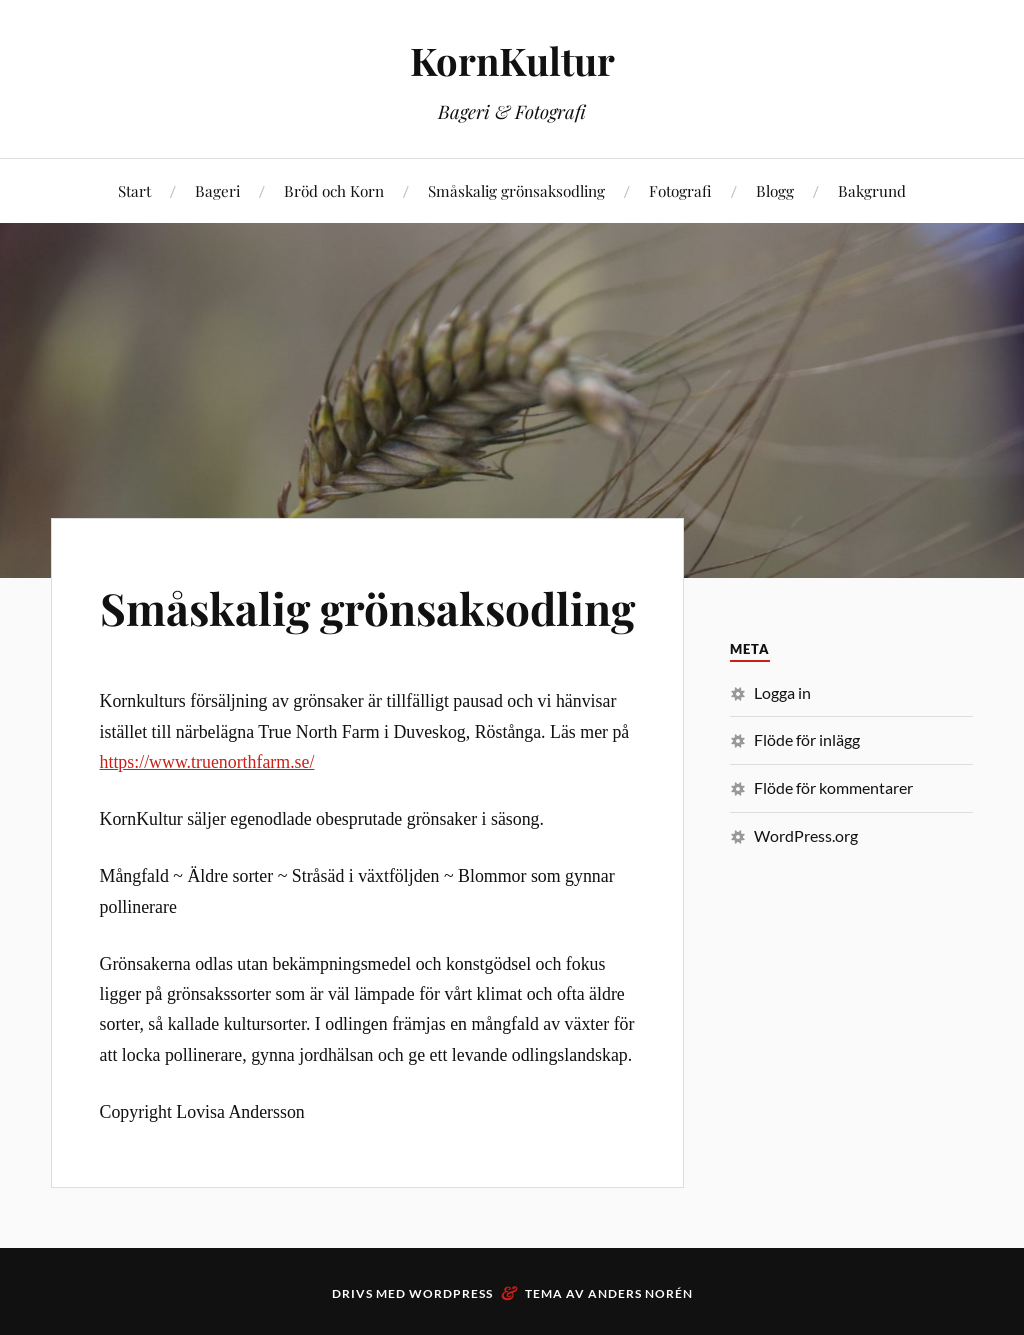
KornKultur (512, 60)
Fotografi (680, 190)
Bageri (217, 190)
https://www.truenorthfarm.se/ (207, 762)
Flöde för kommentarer (833, 787)
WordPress (451, 1293)
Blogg (775, 190)
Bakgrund (872, 190)
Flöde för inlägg (807, 739)
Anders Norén (640, 1293)
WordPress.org (806, 835)
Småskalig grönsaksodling (516, 190)
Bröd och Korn (334, 190)
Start (134, 190)
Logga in (782, 692)
